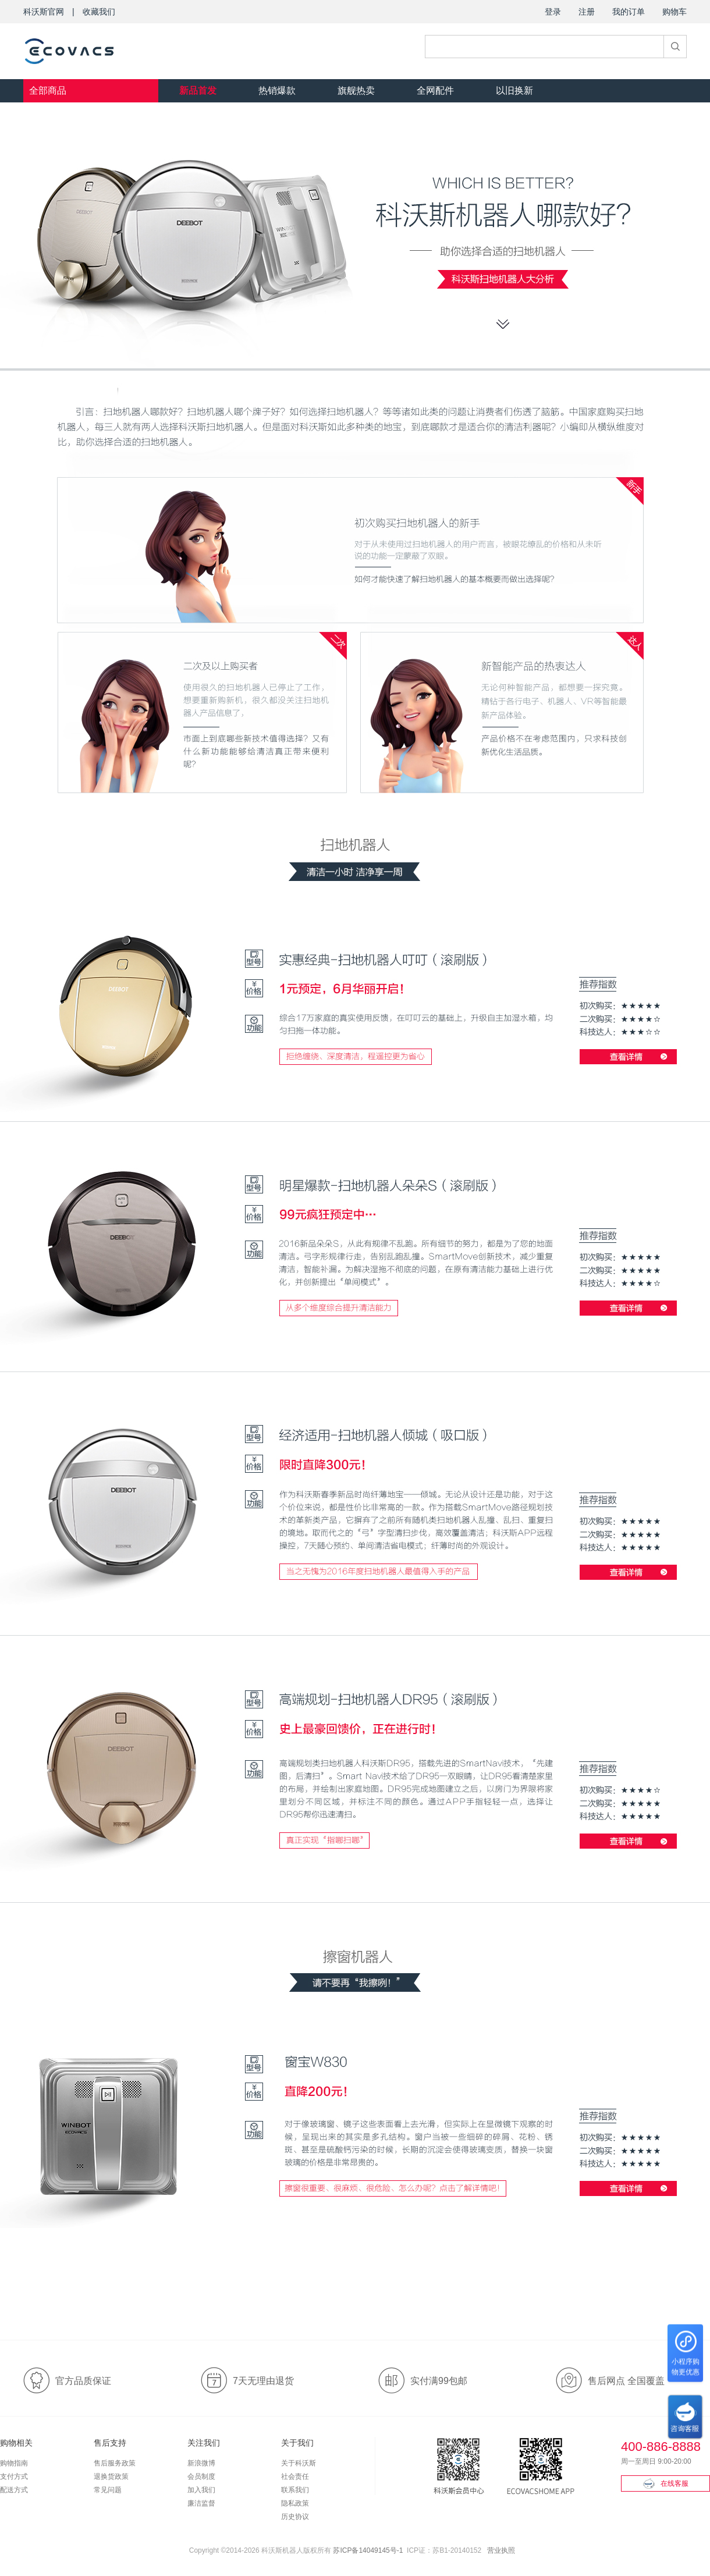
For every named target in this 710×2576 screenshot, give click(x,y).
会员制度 (201, 2476)
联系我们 (295, 2490)
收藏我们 (99, 11)
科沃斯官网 (43, 11)
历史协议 (295, 2517)
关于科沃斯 (298, 2463)
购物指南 (14, 2463)
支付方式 (14, 2476)
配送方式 (14, 2490)
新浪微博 (201, 2463)
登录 (553, 11)
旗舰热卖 (356, 90)
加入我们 (201, 2490)
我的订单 (628, 11)
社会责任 (295, 2476)
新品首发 (197, 90)
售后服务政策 (115, 2463)
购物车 (674, 11)
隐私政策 (295, 2503)
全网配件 (435, 90)
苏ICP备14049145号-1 (368, 2550)
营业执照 (501, 2550)
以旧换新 (514, 90)
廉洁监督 (201, 2503)
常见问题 (108, 2490)
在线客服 (665, 2483)
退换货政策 (111, 2476)
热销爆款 (277, 90)
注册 (586, 11)
